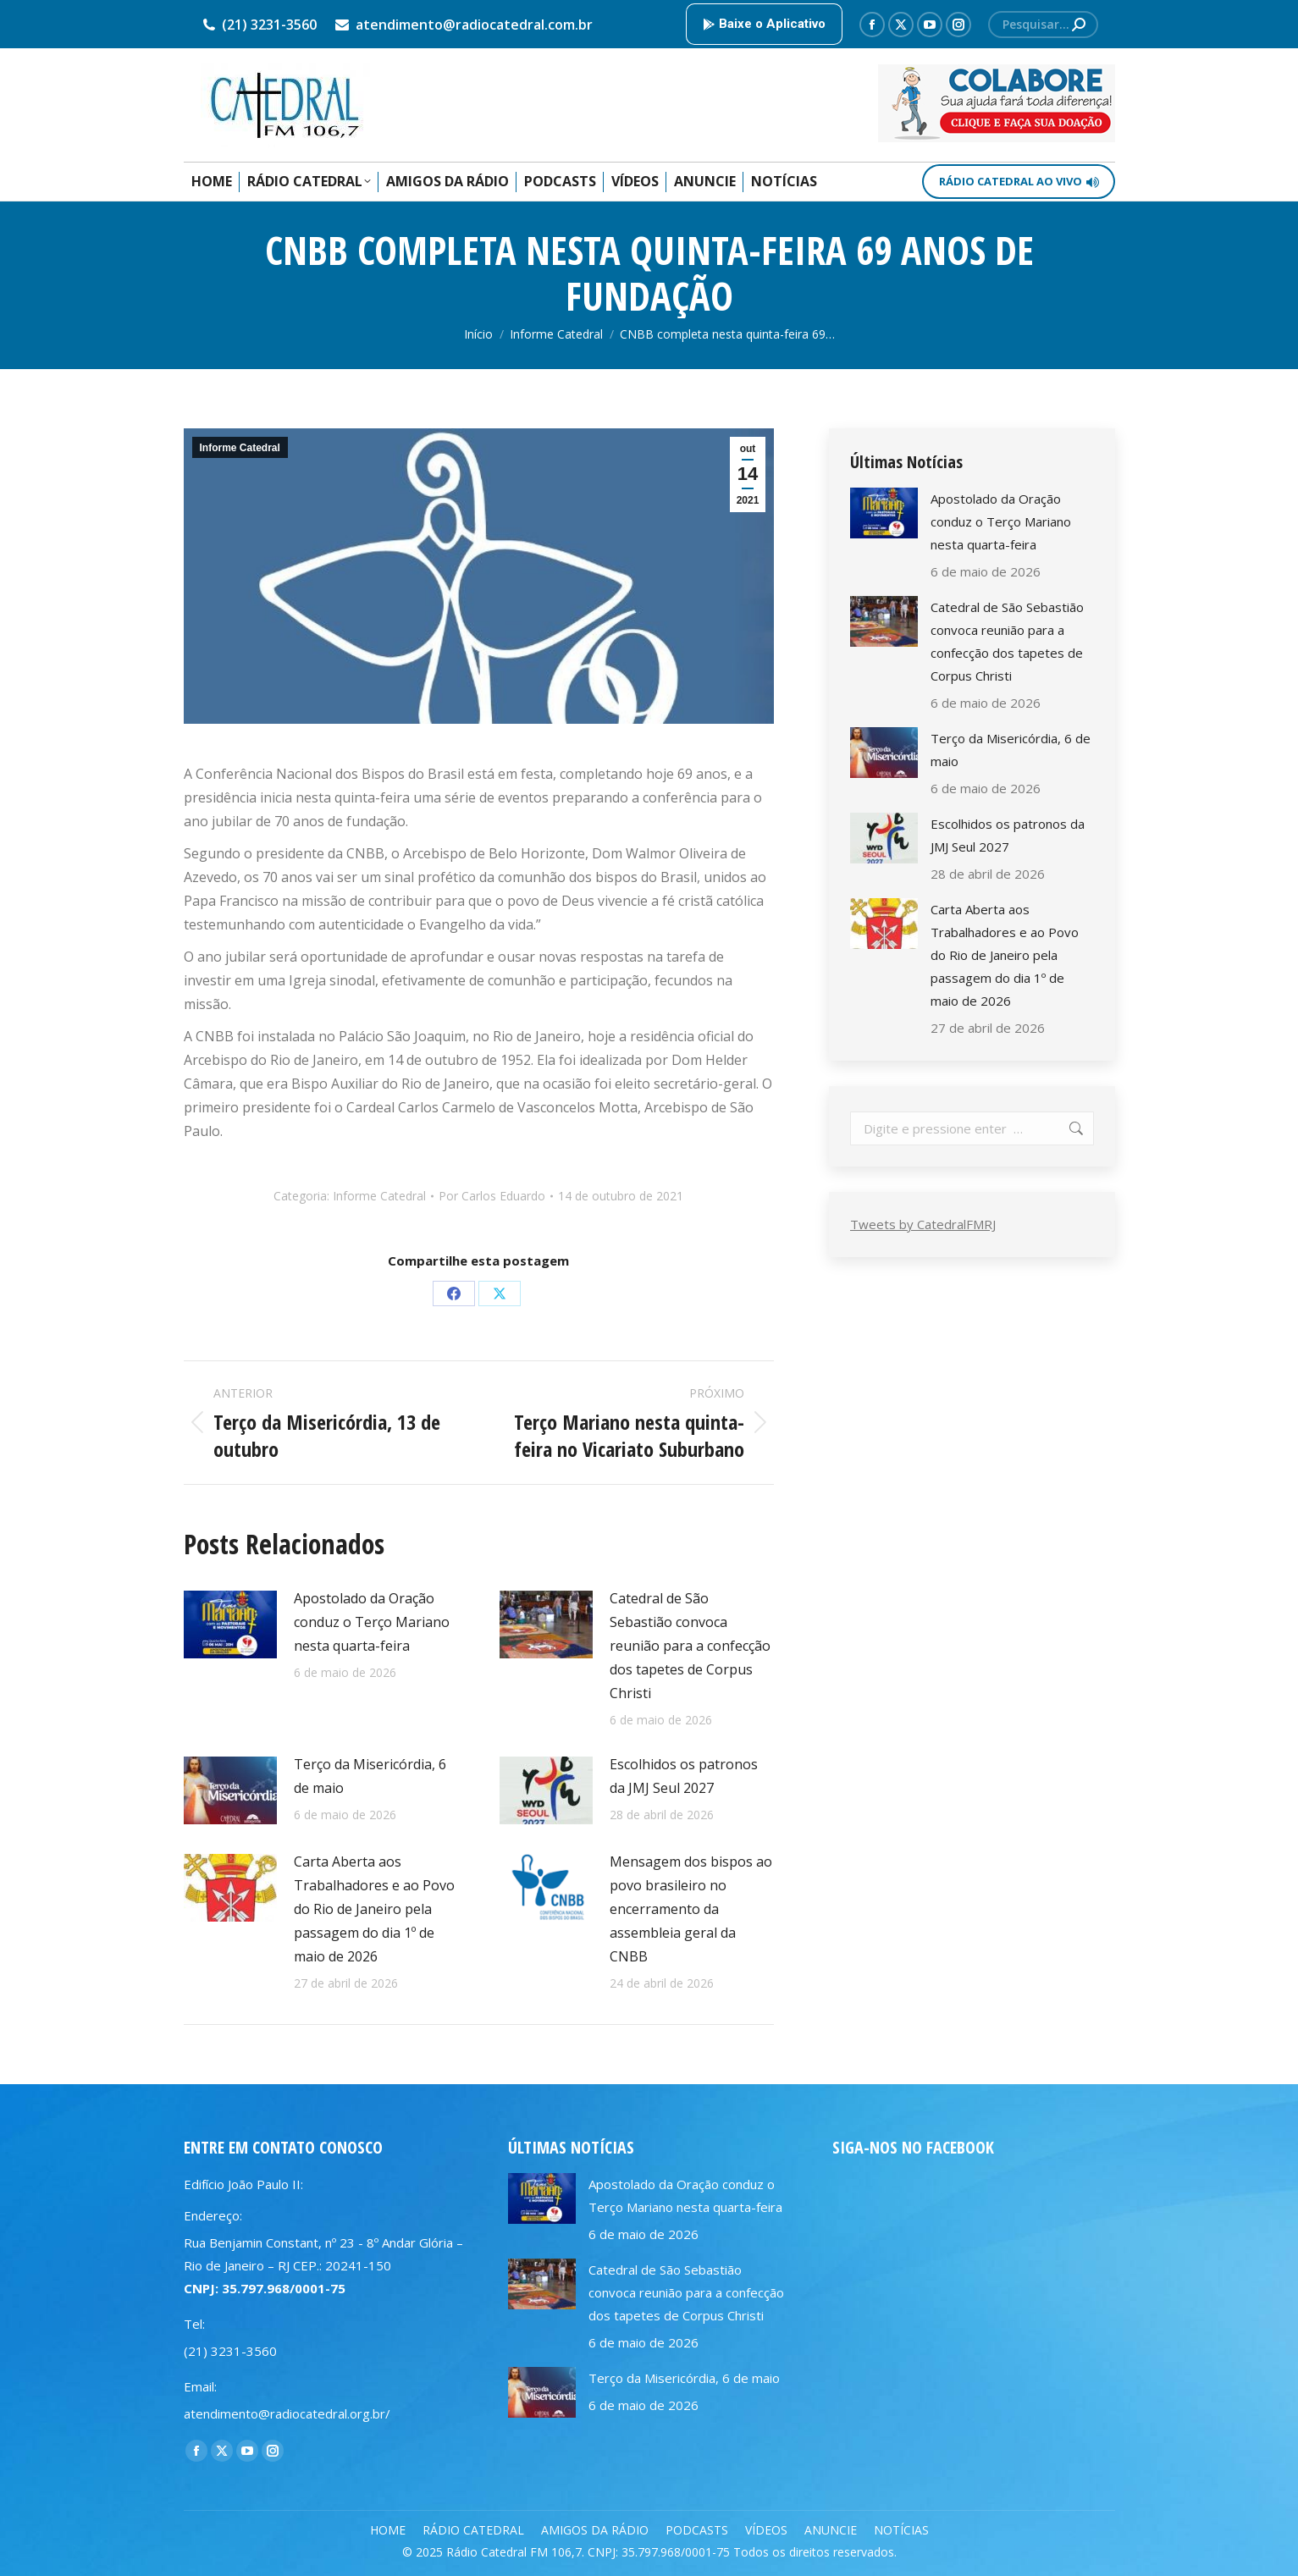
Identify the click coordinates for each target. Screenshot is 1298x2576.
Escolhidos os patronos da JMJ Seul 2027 (684, 1776)
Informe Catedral (240, 448)
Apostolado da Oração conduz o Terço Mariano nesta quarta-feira (372, 1622)
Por (492, 1196)
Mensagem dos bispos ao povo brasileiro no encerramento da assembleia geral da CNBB (691, 1909)
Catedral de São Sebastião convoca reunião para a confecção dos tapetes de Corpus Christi (690, 1645)
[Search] (1043, 24)
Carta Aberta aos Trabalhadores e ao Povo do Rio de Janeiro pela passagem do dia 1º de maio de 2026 (374, 1909)
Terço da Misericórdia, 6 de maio (370, 1776)
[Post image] (230, 1624)
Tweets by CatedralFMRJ (923, 1224)
